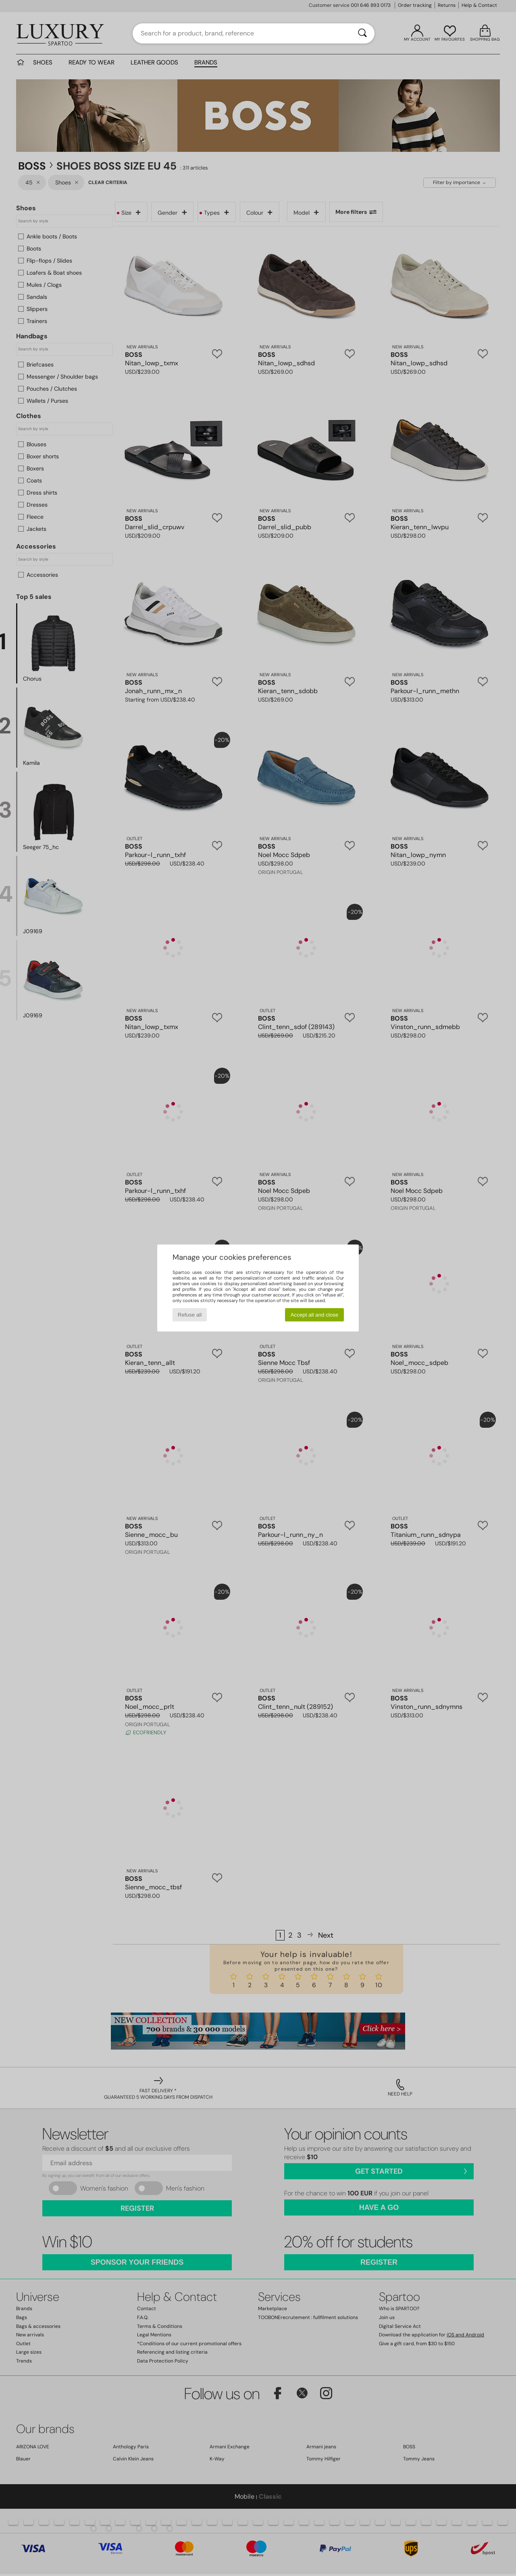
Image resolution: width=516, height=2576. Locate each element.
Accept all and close (315, 1315)
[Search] (362, 33)
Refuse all (190, 1315)
